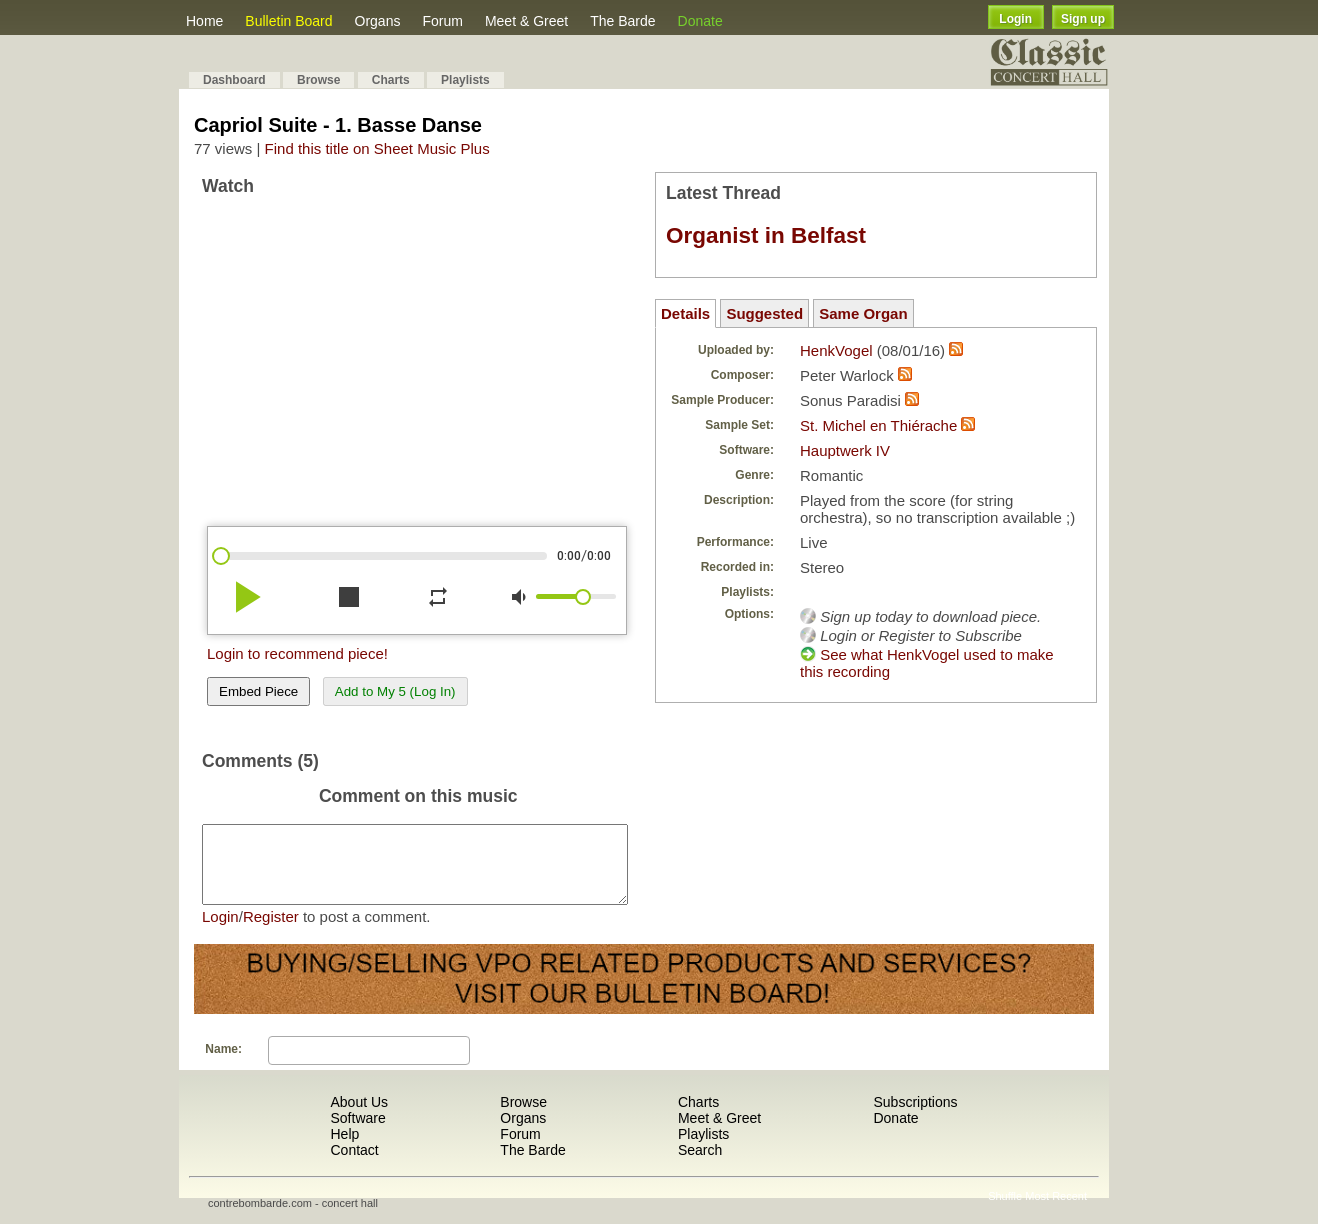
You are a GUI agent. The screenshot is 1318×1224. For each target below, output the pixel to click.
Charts (391, 80)
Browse (318, 80)
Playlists (465, 80)
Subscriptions (915, 1117)
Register (271, 931)
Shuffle (1005, 1211)
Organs (378, 21)
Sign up (1083, 19)
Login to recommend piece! (297, 653)
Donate (700, 21)
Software (357, 1133)
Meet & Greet (526, 21)
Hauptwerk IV (845, 450)
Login (1015, 19)
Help (344, 1149)
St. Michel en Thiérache (878, 425)
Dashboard (234, 80)
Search (700, 1165)
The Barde (622, 21)
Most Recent (1056, 1211)
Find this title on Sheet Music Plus (377, 148)
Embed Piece (258, 691)
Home (204, 21)
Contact (354, 1165)
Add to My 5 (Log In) (395, 691)
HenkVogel (836, 350)
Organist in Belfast (766, 235)
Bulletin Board (288, 21)
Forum (442, 21)
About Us (359, 1117)
